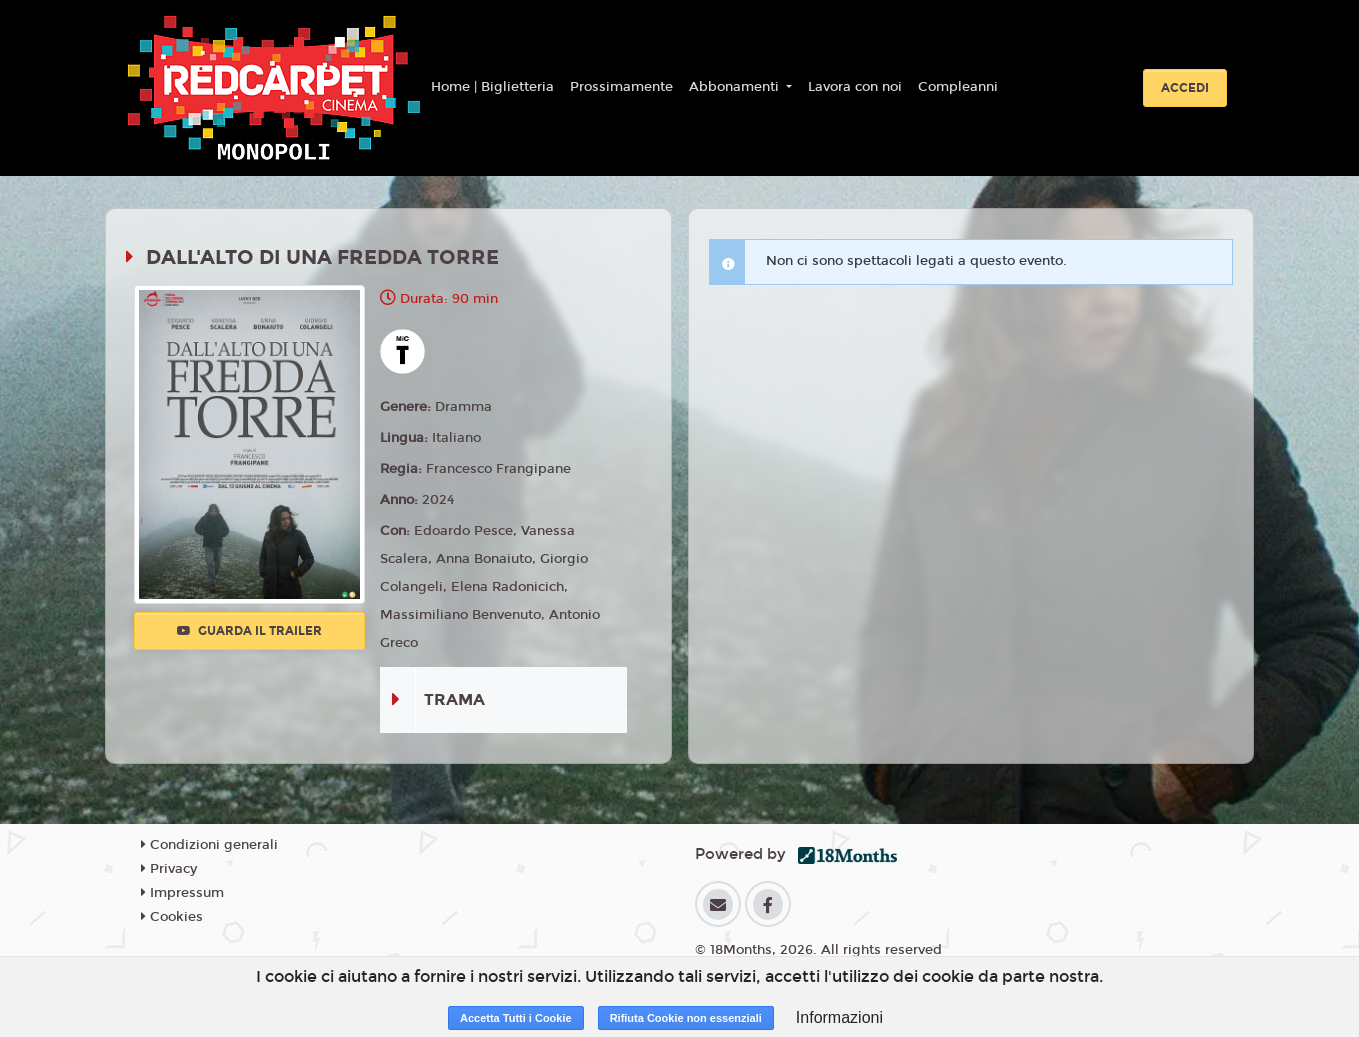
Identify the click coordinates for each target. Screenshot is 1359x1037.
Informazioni (839, 1017)
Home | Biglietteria (492, 87)
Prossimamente (621, 87)
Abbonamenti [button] (736, 87)
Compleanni (958, 87)
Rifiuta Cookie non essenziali (686, 1018)
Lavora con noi (855, 87)
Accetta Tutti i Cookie (516, 1018)
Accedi (1185, 88)
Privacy (169, 869)
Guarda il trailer (249, 631)
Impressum (182, 893)
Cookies (172, 917)
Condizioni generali (209, 845)
